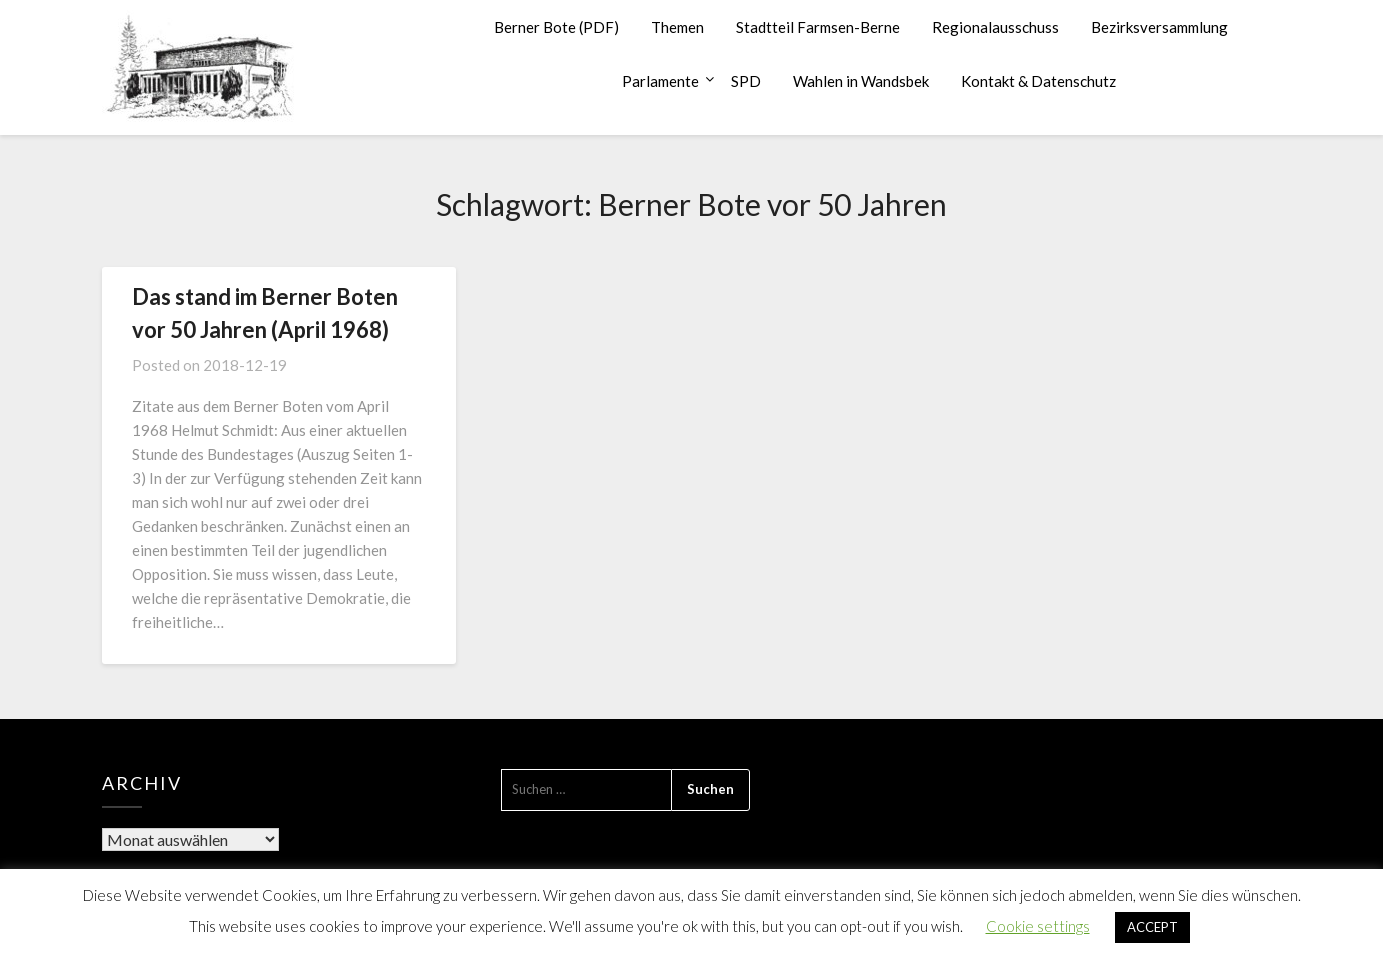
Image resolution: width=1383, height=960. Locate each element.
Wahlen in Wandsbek (861, 81)
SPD (746, 81)
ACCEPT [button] (1152, 927)
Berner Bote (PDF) (556, 27)
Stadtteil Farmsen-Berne (818, 27)
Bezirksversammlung (1159, 27)
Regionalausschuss (995, 27)
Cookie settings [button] (1038, 926)
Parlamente (660, 81)
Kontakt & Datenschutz (1038, 81)
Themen (677, 27)
